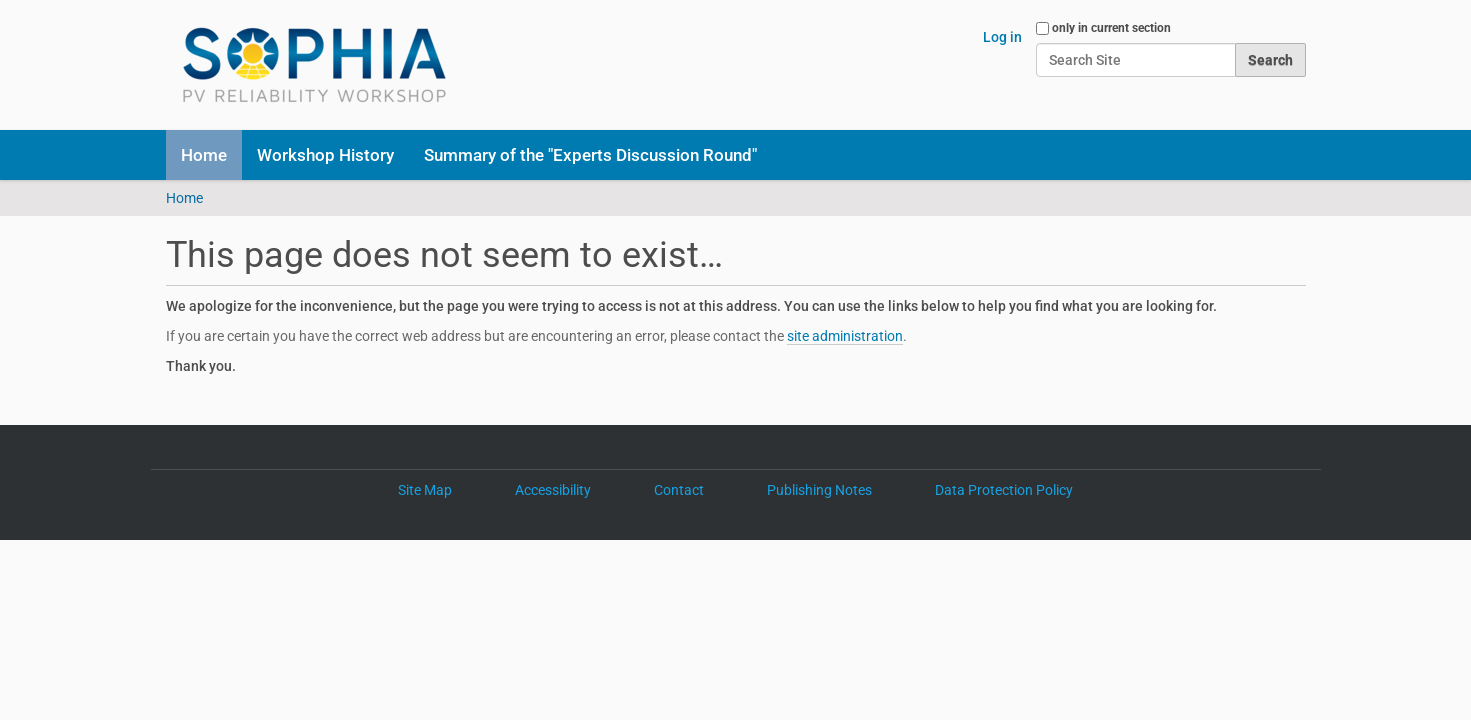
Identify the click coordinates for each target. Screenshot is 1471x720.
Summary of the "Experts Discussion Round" (590, 155)
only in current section (1111, 28)
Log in (1002, 37)
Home (204, 155)
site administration (845, 336)
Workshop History (325, 155)
